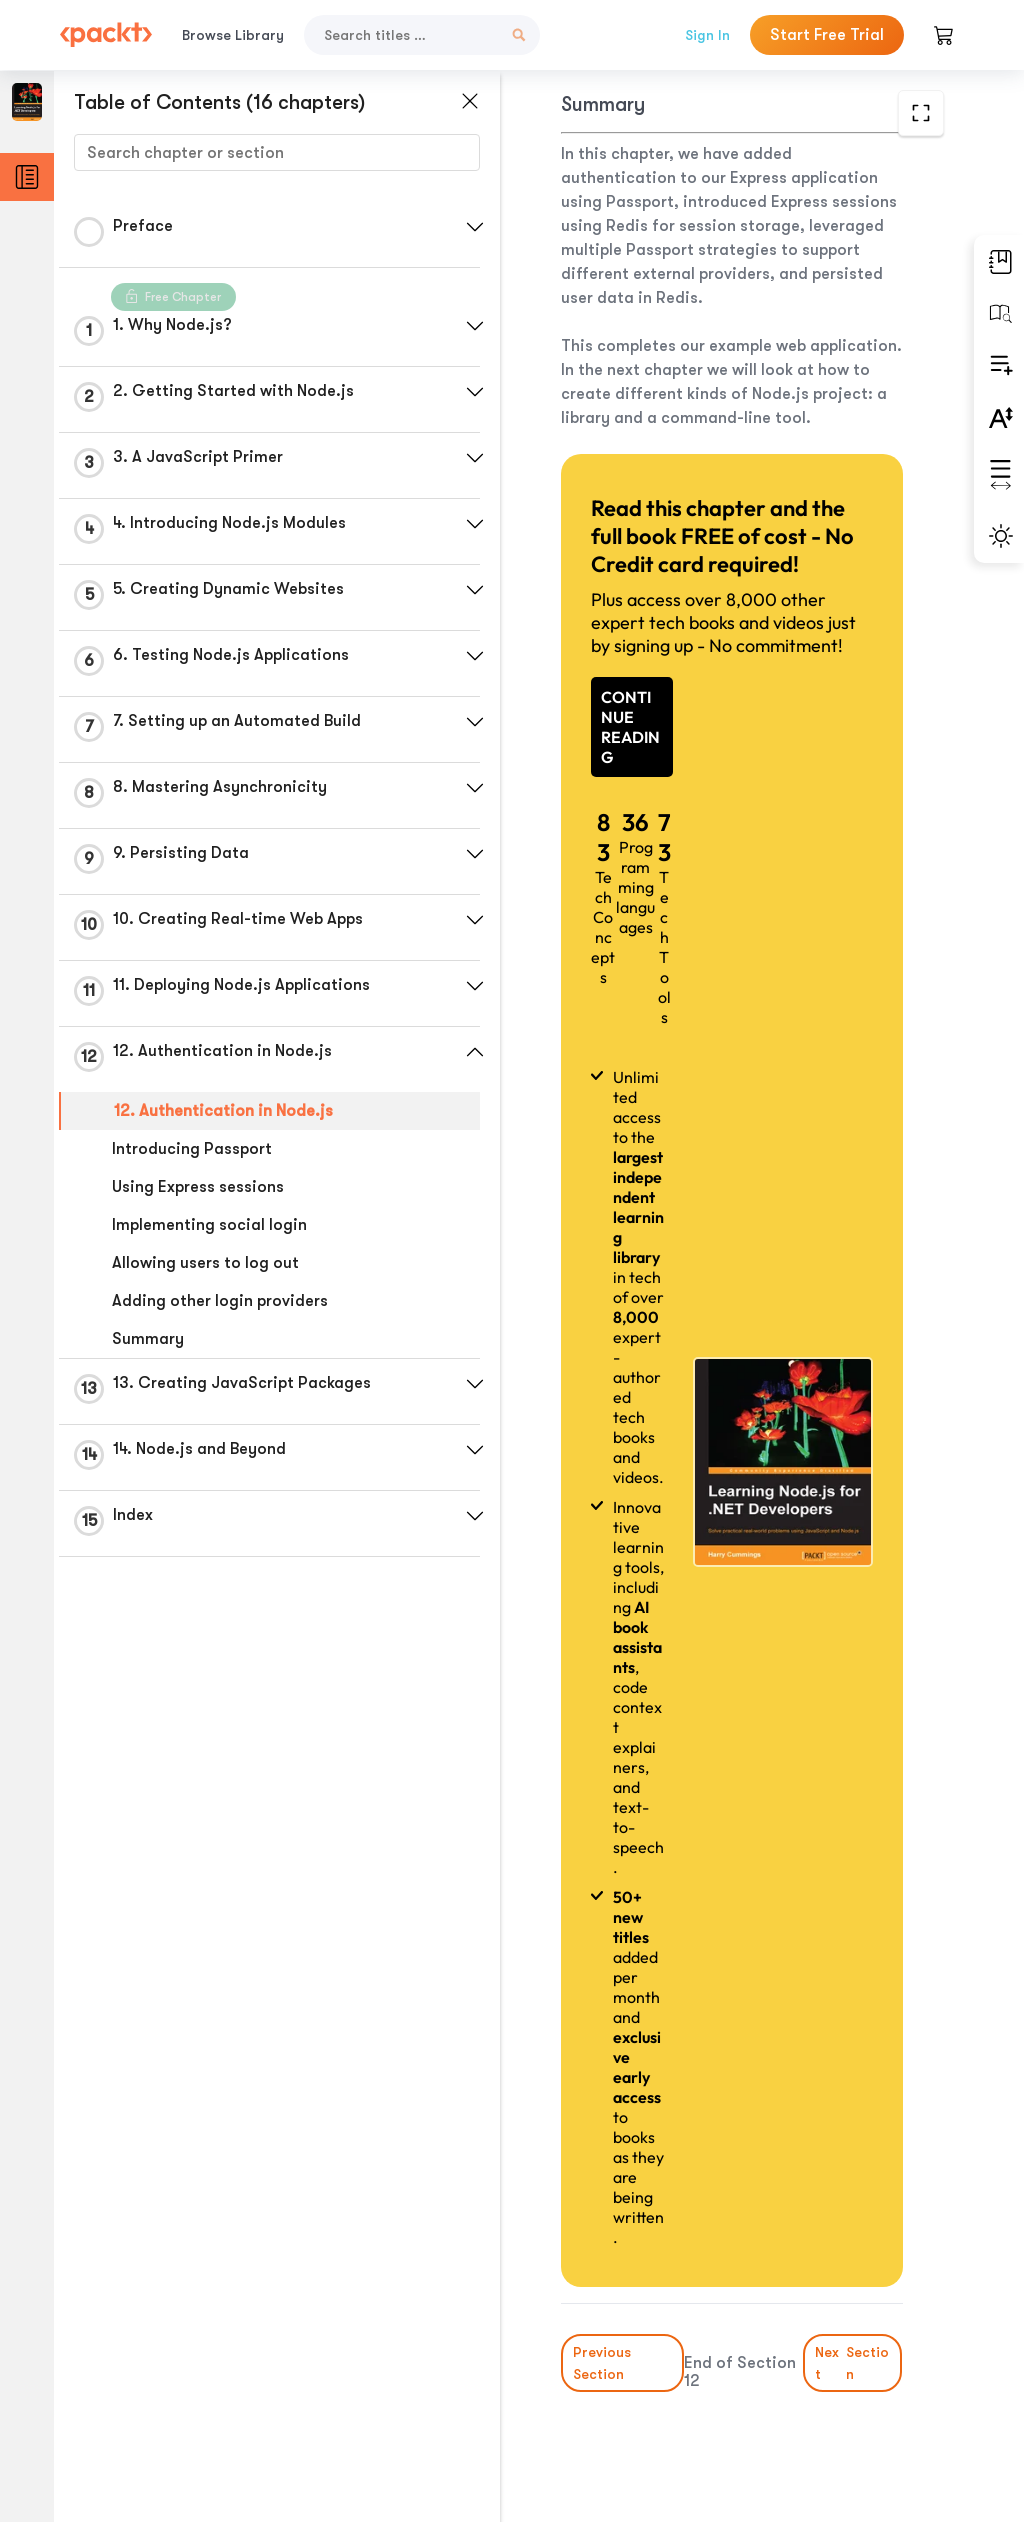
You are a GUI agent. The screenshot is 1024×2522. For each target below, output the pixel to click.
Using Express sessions (198, 1187)
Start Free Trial (827, 35)
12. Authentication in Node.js (223, 1111)
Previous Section (602, 2363)
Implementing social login (209, 1225)
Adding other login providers (220, 1301)
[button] (475, 227)
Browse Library (233, 35)
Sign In (707, 35)
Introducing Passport (192, 1149)
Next (853, 2363)
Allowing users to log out (205, 1263)
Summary (148, 1339)
